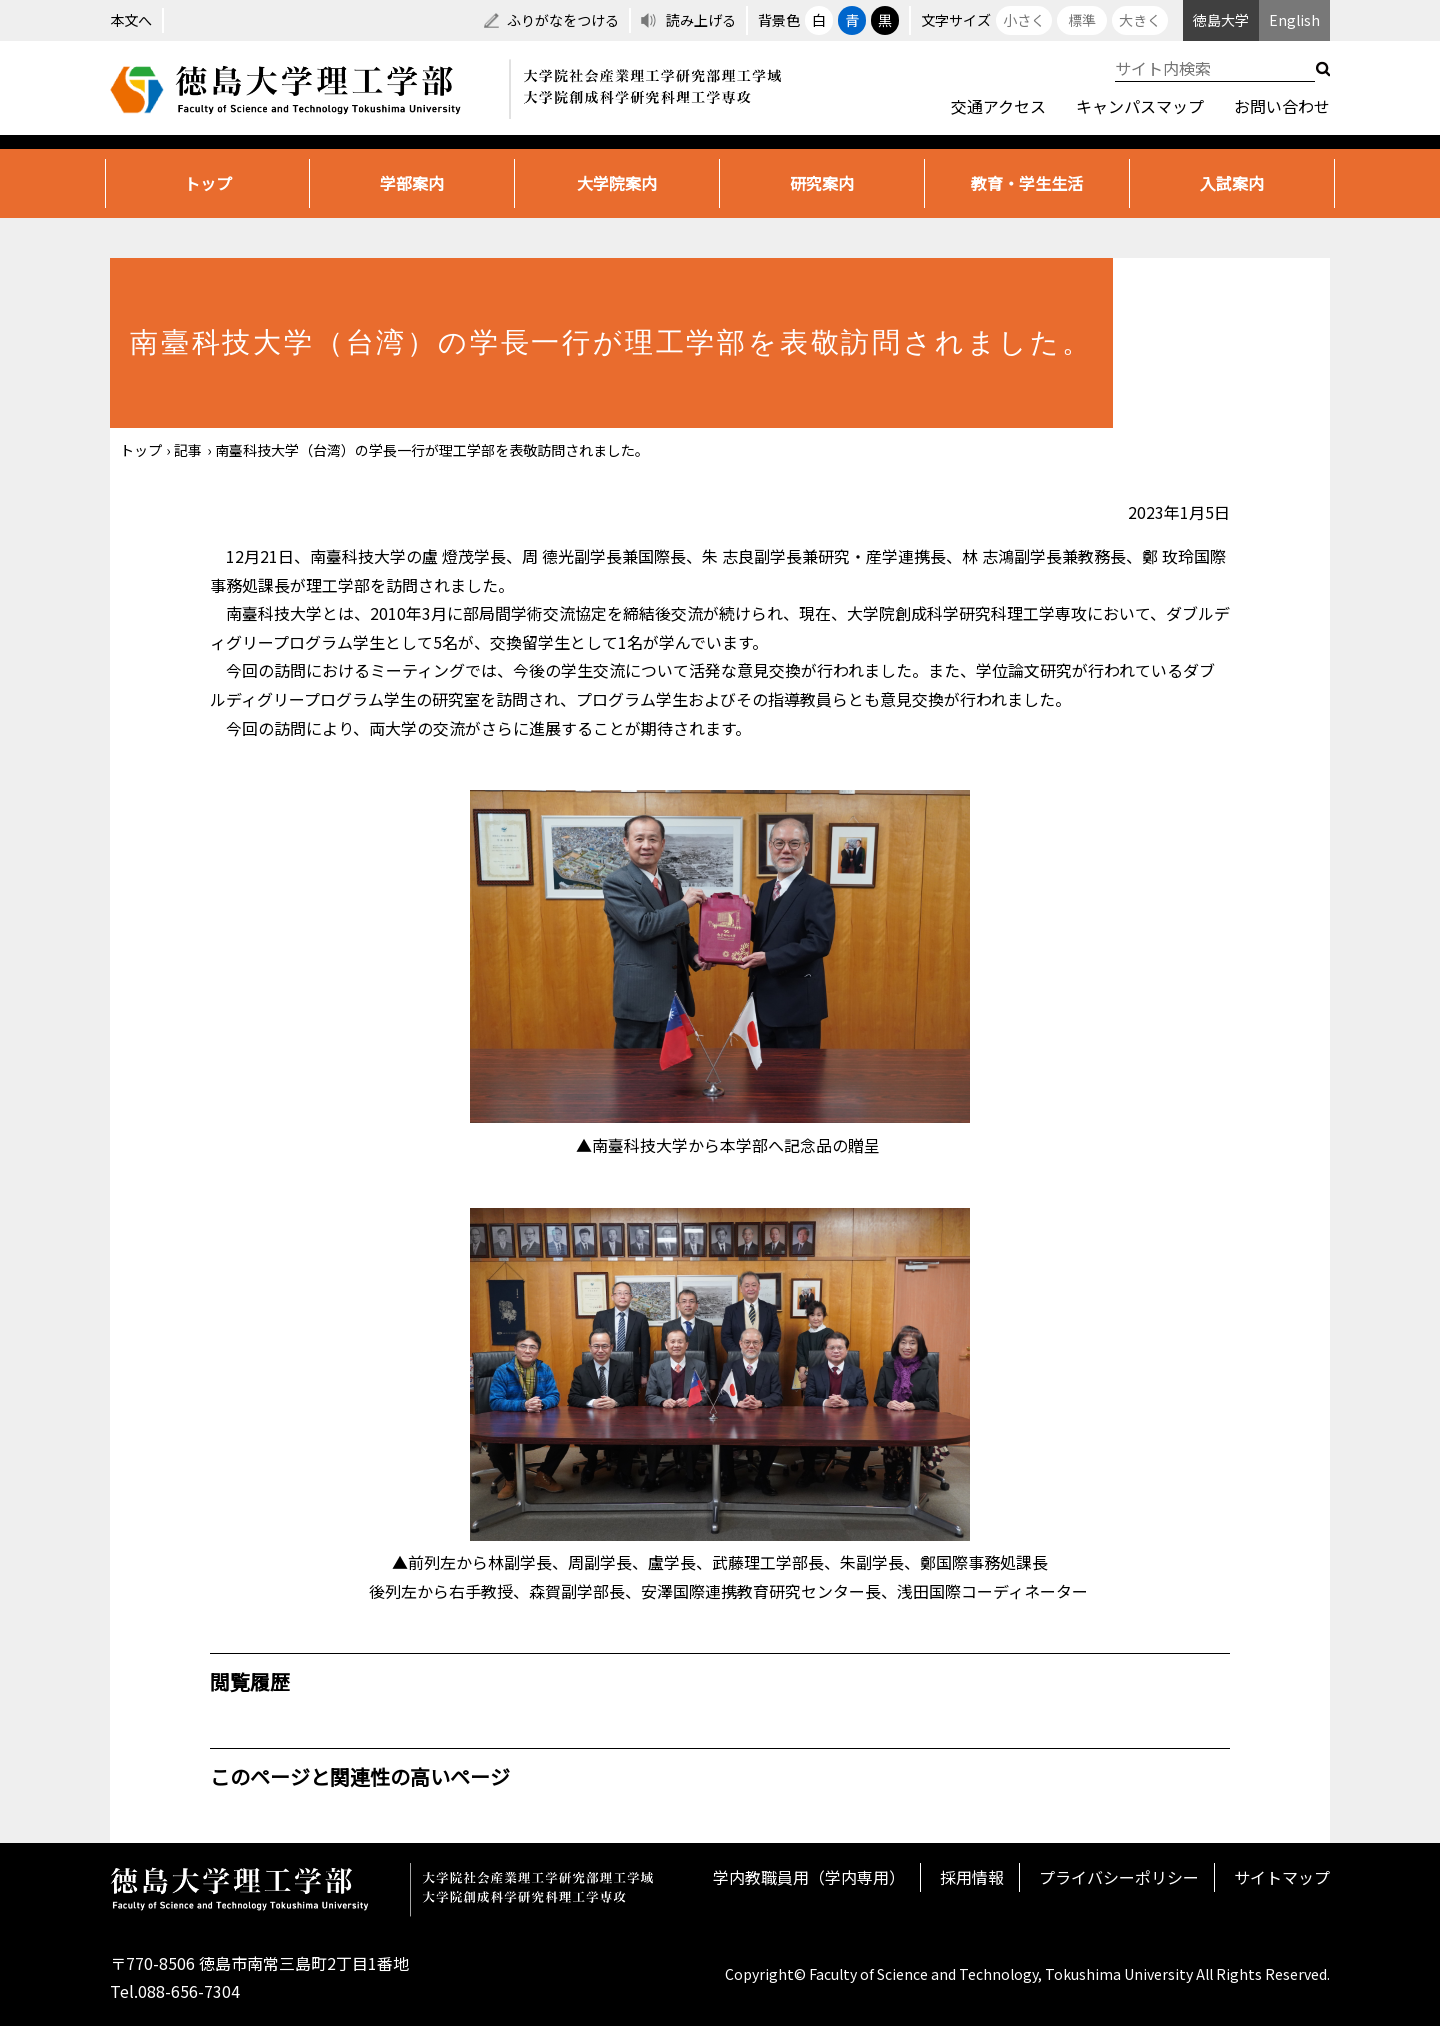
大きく (1140, 20)
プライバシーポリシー (1119, 1877)
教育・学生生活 (1027, 183)
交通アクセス (998, 106)
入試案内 (1232, 183)
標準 (1082, 20)
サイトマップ (1282, 1877)
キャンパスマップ (1140, 106)
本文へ (131, 20)
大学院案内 (617, 183)
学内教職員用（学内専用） (809, 1877)
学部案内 (412, 183)
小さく (1024, 20)
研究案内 (822, 183)
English (1294, 20)
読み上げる (701, 20)
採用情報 (972, 1877)
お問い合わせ (1282, 106)
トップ (208, 183)
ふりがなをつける (563, 20)
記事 (188, 450)
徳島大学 (1221, 20)
